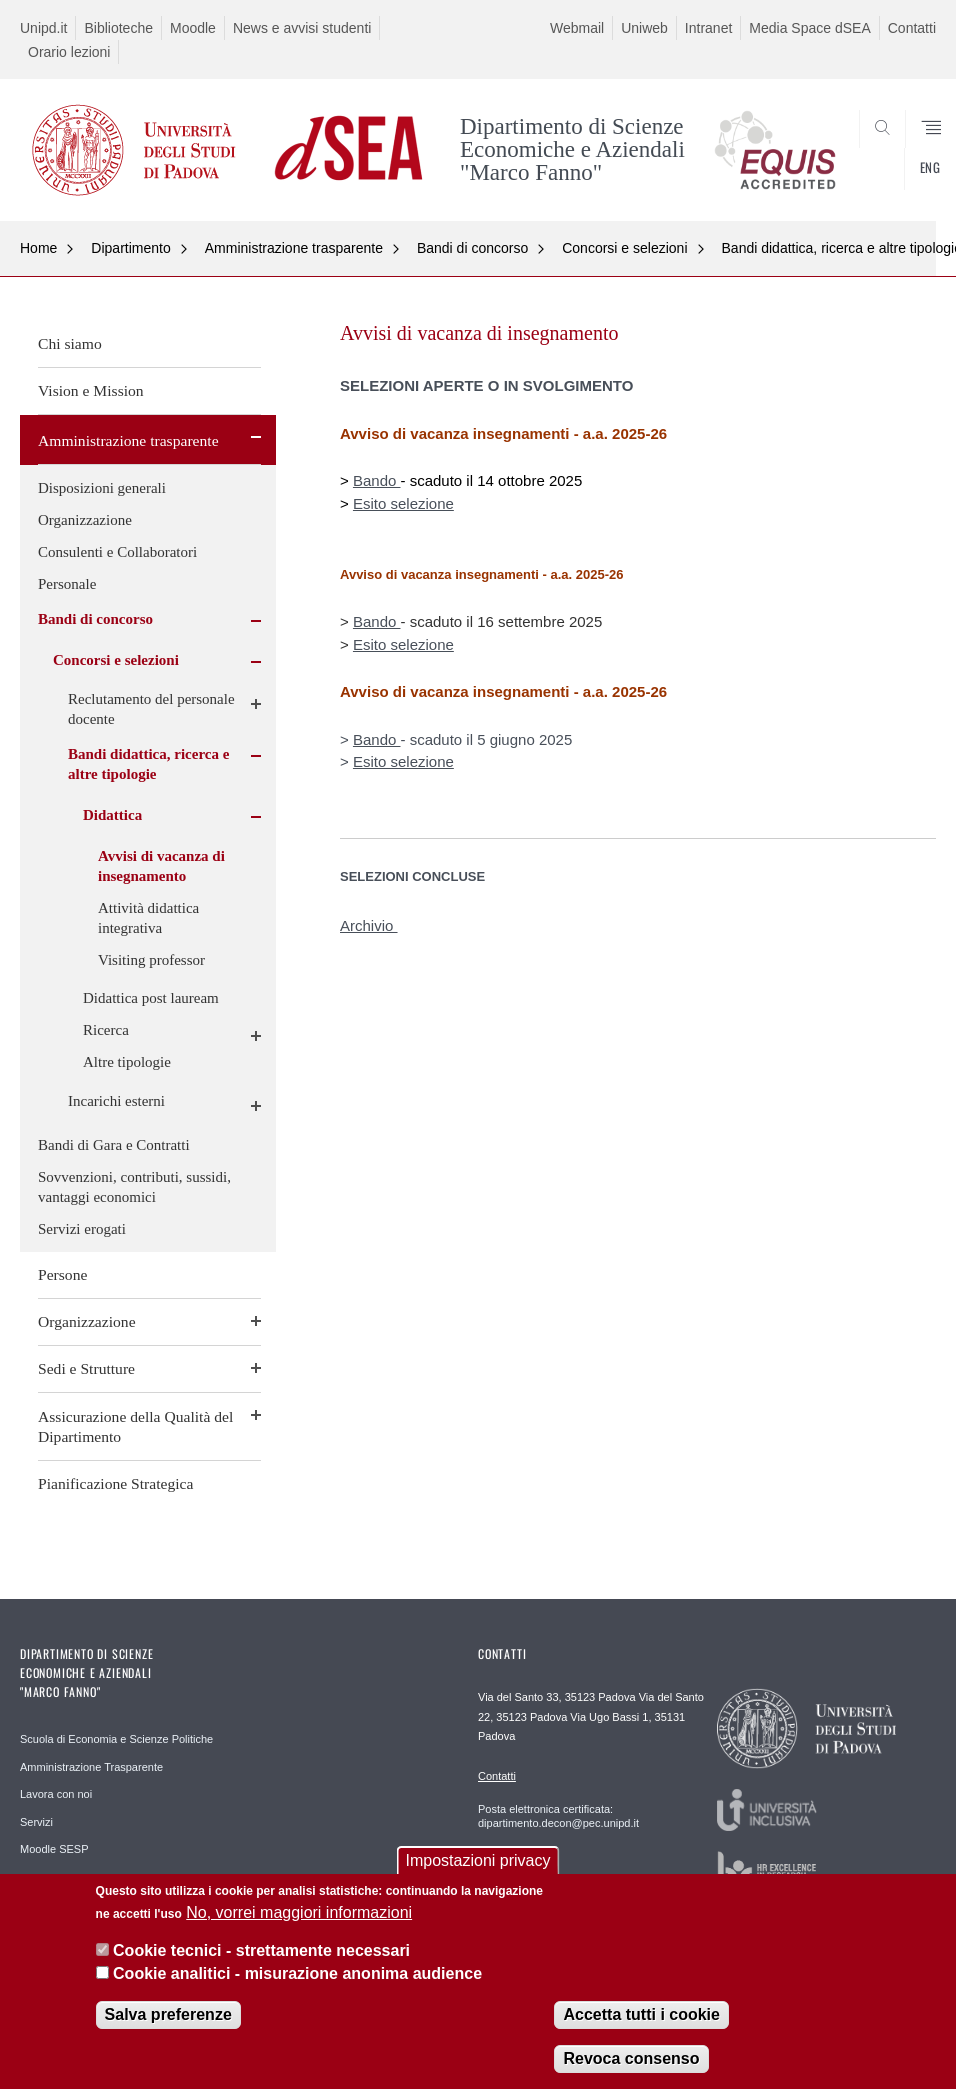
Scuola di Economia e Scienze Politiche (116, 1739)
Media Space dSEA (809, 28)
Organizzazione (85, 520)
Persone (62, 1274)
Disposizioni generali (102, 488)
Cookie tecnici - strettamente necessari (261, 1952)
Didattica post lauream (151, 998)
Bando (377, 480)
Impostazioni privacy (478, 1863)
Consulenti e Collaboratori (117, 552)
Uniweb (644, 28)
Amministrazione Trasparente (91, 1767)
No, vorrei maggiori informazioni (299, 1914)
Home (38, 248)
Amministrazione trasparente (294, 248)
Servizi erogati (82, 1229)
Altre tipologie (127, 1062)
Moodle (193, 28)
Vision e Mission (91, 390)
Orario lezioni (69, 52)
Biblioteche (118, 28)
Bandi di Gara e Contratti (114, 1145)
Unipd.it (43, 28)
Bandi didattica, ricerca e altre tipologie (148, 764)
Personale (67, 584)
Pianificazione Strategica (115, 1483)
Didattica (112, 815)
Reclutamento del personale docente (151, 709)
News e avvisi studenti (302, 28)
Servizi (36, 1822)
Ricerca (106, 1030)
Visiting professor (151, 960)
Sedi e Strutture (86, 1368)
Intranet (708, 28)
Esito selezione (403, 503)
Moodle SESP (54, 1849)
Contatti (912, 28)
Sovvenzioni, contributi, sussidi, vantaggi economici (134, 1187)
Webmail (577, 28)
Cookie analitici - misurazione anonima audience (297, 1975)
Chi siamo (70, 343)
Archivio (369, 925)
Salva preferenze (168, 2016)
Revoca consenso (631, 2060)
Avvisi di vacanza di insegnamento (161, 866)
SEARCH (874, 173)
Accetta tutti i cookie (641, 2016)
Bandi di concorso (472, 248)
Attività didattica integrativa (148, 918)
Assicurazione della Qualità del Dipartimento (135, 1426)
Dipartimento (130, 248)
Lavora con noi (56, 1794)
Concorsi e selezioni (624, 248)
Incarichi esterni (116, 1101)
